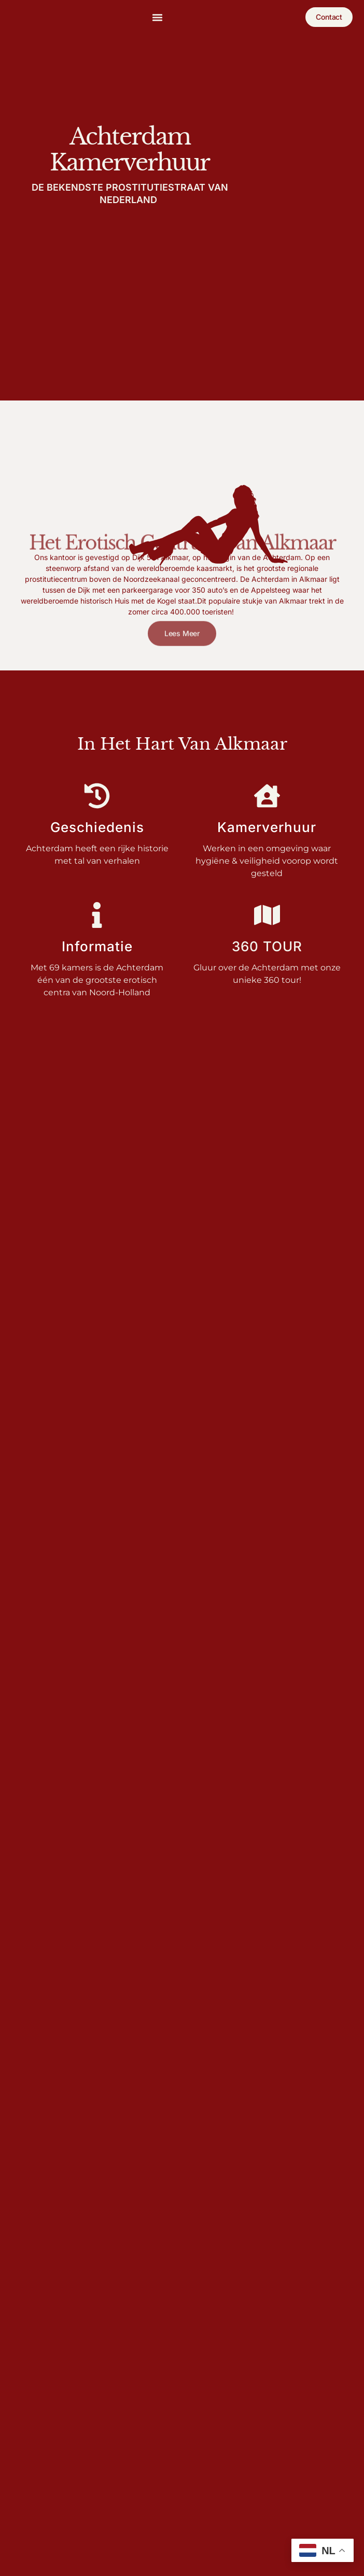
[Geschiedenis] (97, 796)
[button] (157, 17)
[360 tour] (267, 915)
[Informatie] (97, 915)
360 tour (267, 946)
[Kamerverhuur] (267, 796)
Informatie (97, 946)
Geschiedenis (97, 827)
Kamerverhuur (266, 827)
